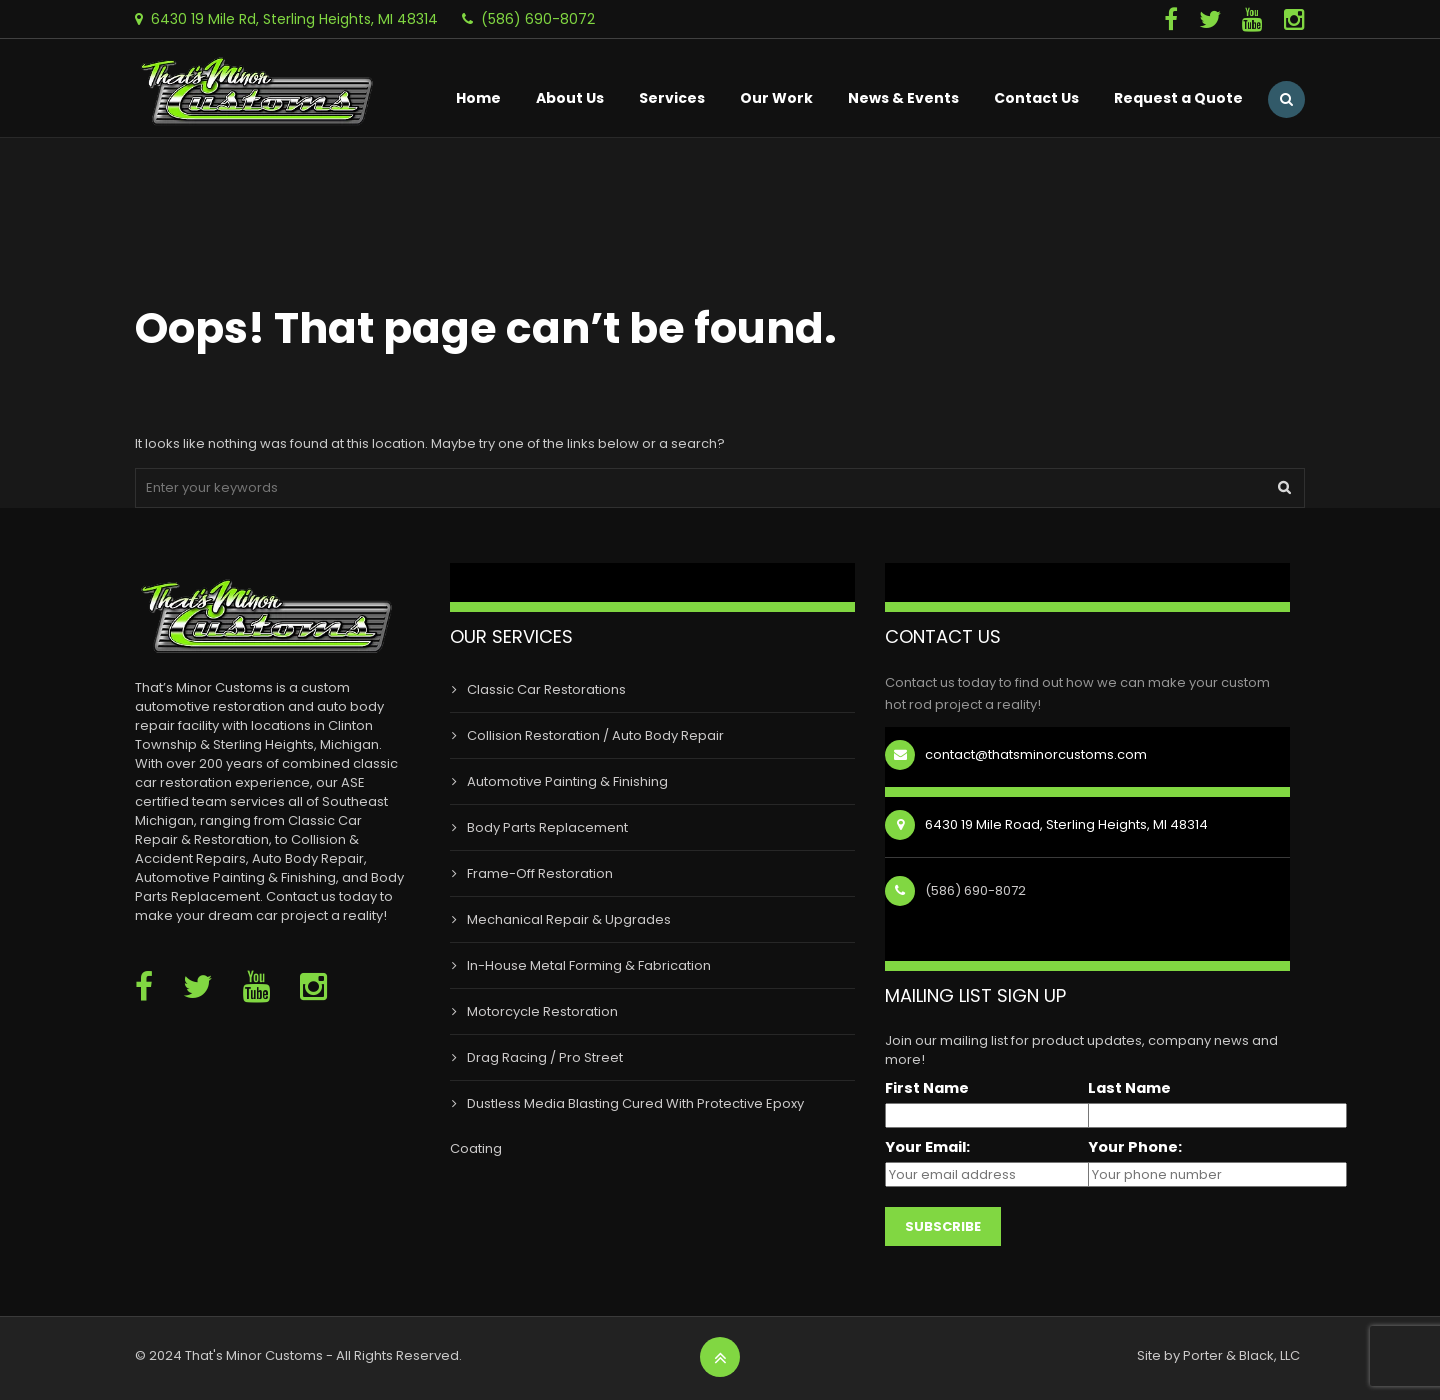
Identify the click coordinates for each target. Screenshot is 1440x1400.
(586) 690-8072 (538, 19)
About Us (570, 98)
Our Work (776, 98)
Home (478, 98)
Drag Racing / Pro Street (545, 1057)
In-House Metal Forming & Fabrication (589, 965)
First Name (927, 1088)
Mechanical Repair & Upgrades (569, 919)
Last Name (1129, 1088)
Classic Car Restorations (546, 689)
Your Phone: (1135, 1147)
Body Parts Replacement (547, 827)
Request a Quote (1178, 98)
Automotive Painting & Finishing (567, 781)
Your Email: (927, 1147)
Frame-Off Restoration (540, 873)
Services (672, 98)
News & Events (903, 98)
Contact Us (1036, 98)
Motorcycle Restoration (542, 1011)
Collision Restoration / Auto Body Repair (595, 735)
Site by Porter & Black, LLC (1218, 1355)
